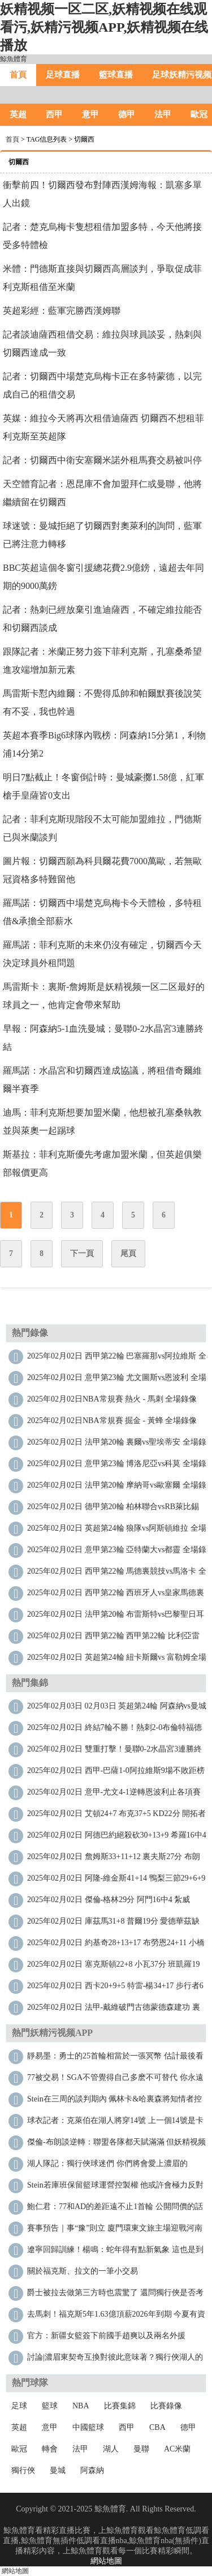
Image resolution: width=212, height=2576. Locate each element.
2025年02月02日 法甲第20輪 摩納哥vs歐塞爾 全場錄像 (116, 1488)
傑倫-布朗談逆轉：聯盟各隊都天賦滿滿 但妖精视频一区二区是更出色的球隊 (116, 2145)
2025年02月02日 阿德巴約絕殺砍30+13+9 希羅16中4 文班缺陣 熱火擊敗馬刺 (116, 1838)
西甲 (54, 114)
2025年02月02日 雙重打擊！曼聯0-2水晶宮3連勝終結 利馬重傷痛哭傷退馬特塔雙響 (114, 1752)
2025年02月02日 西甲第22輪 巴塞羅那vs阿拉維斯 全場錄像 (116, 1359)
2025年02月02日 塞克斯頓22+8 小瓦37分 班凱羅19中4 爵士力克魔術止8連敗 (113, 1967)
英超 (18, 114)
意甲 (90, 114)
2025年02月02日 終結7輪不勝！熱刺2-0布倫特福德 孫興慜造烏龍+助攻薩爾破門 (114, 1730)
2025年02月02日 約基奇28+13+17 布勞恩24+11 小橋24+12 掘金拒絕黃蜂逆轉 (116, 1945)
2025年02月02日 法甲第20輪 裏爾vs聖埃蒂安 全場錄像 (116, 1445)
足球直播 (63, 74)
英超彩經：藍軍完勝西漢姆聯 (61, 310)
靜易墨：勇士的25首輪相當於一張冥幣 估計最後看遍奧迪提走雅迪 (115, 2059)
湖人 (111, 2449)
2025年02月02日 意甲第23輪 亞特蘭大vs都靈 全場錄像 (116, 1552)
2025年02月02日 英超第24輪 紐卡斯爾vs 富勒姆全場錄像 (116, 1660)
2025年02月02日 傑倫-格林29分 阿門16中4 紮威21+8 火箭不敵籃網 (108, 1902)
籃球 (50, 2406)
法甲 (162, 114)
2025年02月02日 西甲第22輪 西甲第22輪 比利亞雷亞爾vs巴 (113, 1638)
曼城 (58, 2470)
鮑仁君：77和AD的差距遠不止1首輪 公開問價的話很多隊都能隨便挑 (115, 2209)
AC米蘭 (177, 2449)
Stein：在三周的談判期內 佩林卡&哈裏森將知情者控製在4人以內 (114, 2102)
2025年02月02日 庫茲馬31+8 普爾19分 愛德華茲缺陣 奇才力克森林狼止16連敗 (113, 1924)
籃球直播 (116, 74)
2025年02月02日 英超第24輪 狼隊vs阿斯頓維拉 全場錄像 (116, 1531)
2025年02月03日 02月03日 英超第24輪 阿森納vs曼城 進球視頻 (116, 1709)
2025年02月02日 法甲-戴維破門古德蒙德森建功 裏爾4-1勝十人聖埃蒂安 (113, 2010)
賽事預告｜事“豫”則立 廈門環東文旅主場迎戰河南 (114, 2228)
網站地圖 (106, 2561)
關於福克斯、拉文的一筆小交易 (82, 2271)
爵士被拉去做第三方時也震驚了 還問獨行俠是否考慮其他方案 (115, 2295)
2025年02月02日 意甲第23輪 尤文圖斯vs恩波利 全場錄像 (116, 1380)
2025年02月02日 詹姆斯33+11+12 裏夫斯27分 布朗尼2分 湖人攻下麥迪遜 (113, 1859)
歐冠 (19, 2449)
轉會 (50, 2449)
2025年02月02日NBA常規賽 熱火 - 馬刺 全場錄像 (112, 1399)
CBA (157, 2427)
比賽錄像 (166, 2406)
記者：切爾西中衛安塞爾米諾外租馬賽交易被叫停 (102, 460)
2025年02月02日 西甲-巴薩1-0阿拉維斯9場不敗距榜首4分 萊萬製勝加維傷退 (116, 1773)
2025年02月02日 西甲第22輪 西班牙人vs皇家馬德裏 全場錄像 (115, 1595)
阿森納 (92, 2470)
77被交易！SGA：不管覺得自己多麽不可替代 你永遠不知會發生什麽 (115, 2080)
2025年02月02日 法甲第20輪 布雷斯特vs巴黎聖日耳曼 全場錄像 (115, 1617)
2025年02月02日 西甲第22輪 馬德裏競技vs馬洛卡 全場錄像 (116, 1574)
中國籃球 (88, 2427)
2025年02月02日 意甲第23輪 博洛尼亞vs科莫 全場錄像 (116, 1466)
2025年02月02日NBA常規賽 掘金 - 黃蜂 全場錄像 (112, 1420)
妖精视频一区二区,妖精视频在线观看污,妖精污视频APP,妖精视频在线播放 (104, 27)
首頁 (18, 74)
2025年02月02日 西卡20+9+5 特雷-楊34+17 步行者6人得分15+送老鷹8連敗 (115, 1988)
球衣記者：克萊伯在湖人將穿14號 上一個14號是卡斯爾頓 (115, 2123)
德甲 (126, 114)
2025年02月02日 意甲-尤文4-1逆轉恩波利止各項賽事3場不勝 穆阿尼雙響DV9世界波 (114, 1795)
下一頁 (82, 1253)
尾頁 (128, 1253)
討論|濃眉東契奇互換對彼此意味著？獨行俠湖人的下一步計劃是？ (115, 2360)
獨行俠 (23, 2470)
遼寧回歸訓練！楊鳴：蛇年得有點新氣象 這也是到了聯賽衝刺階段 (115, 2252)
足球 (19, 2406)
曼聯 (141, 2449)
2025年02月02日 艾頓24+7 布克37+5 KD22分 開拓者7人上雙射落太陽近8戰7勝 (116, 1816)
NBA (80, 2406)
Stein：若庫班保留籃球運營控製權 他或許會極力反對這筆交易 (115, 2188)
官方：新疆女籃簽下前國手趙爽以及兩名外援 (106, 2335)
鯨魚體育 (13, 59)
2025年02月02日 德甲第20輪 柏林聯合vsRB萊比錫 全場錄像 (113, 1509)
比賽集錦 (120, 2406)
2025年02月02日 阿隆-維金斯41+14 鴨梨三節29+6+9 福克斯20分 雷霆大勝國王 (116, 1881)
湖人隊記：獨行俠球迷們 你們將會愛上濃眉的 (107, 2163)
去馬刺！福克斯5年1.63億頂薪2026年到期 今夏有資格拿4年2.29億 (116, 2317)
